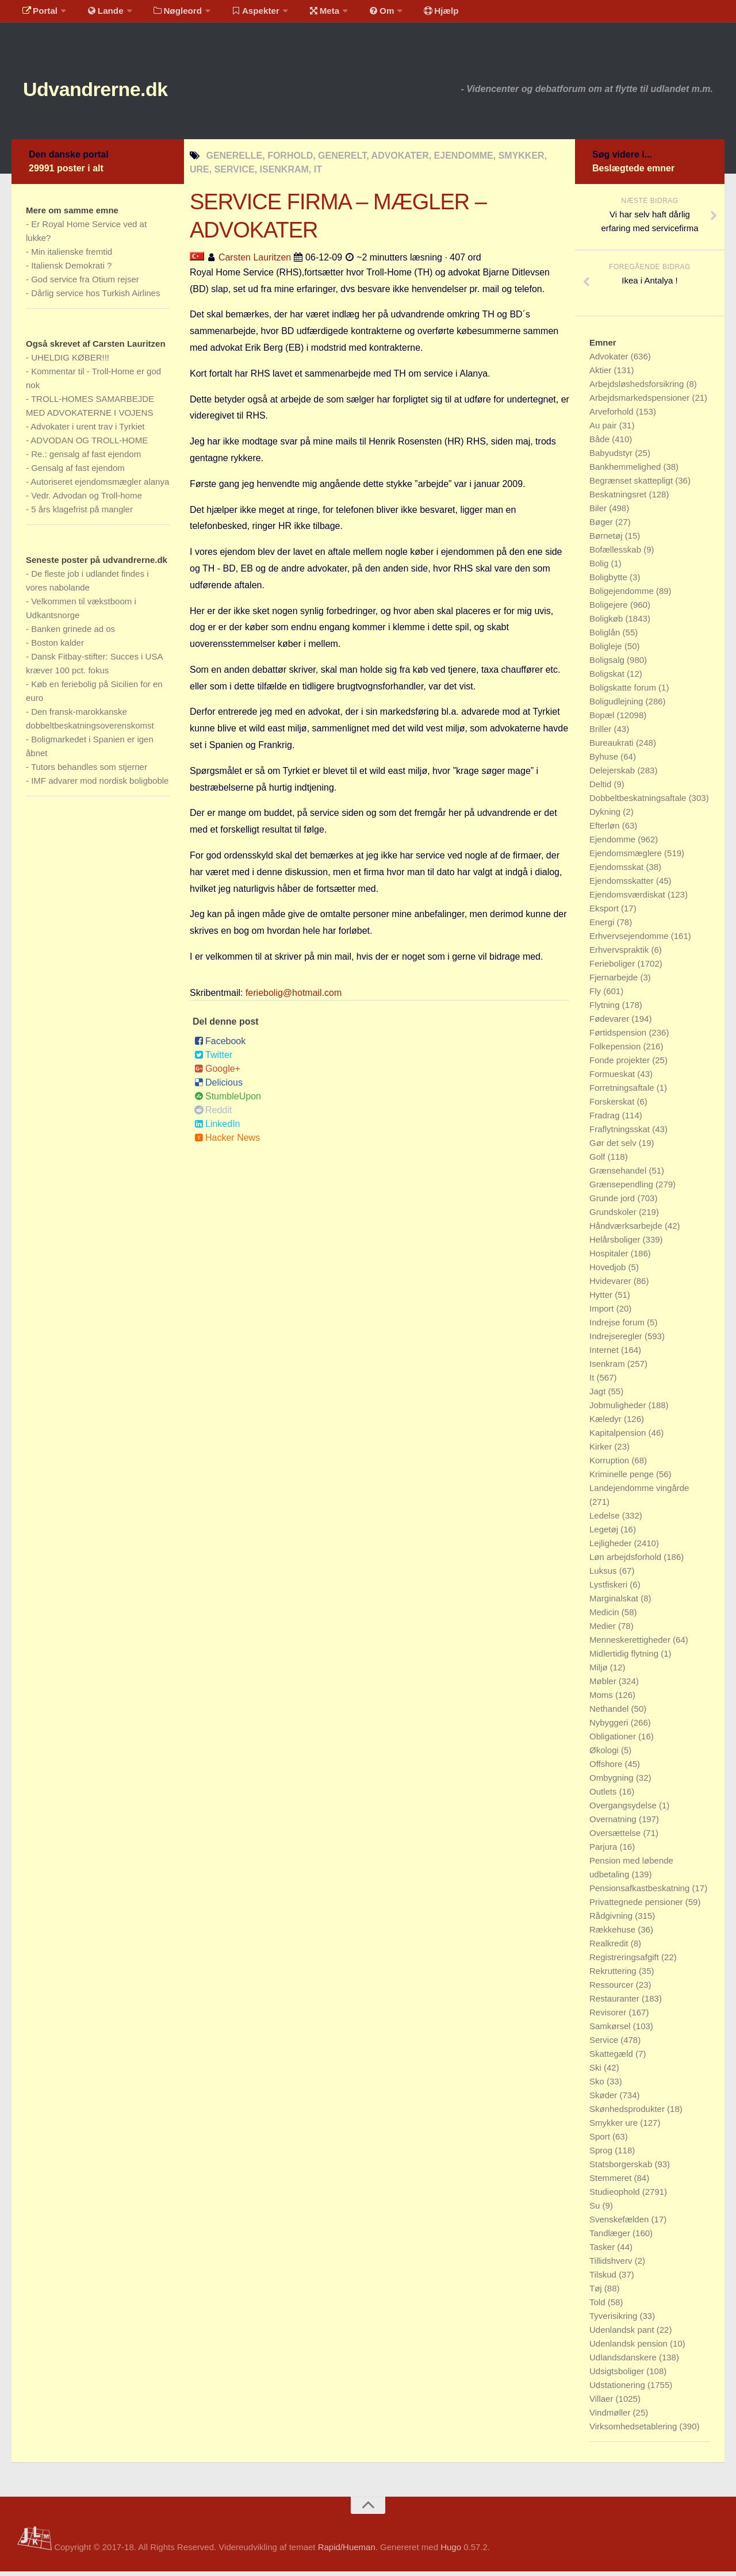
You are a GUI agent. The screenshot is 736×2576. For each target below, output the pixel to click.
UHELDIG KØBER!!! (70, 362)
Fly (596, 995)
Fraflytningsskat (620, 1133)
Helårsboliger (616, 1244)
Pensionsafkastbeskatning (640, 1892)
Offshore (606, 1768)
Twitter (213, 1059)
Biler (599, 513)
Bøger (602, 526)
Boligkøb (607, 623)
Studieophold (615, 2196)
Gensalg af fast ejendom (78, 472)
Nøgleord (168, 14)
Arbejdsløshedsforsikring (637, 388)
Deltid (601, 788)
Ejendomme (613, 844)
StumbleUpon (227, 1101)
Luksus (604, 1575)
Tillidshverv (612, 2265)
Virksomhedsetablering (634, 2431)
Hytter (602, 1299)
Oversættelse (616, 1837)
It (593, 1382)
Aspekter (243, 14)
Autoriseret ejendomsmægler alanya (99, 486)
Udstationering (618, 2389)
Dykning (606, 816)
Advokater (610, 361)
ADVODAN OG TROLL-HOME (89, 445)
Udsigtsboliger (617, 2375)
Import (602, 1313)
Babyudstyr (612, 457)
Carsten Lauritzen (254, 262)
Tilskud (604, 2279)
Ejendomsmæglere (626, 857)
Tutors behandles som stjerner (89, 771)
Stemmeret (611, 2182)
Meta (308, 14)
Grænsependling (622, 1189)
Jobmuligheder (619, 1409)
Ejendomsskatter (622, 885)
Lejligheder (611, 1547)
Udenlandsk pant (623, 2334)
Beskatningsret (619, 499)
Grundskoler (614, 1216)
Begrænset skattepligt (632, 485)
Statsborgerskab (621, 2169)
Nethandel (610, 1713)
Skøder (604, 2099)
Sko (598, 2086)
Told (598, 2307)
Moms (602, 1699)
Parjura (604, 1851)
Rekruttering (614, 1975)
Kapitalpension (619, 1437)
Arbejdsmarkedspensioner (640, 402)
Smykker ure (614, 2127)
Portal (38, 14)
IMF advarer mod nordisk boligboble (99, 785)
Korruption (610, 1465)
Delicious (218, 1087)
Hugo (450, 2552)
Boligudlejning (617, 706)
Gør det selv (614, 1147)
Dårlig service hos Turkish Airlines (95, 297)
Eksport (605, 913)
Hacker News (227, 1142)
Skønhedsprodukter (628, 2113)
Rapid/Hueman (346, 2552)
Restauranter (615, 2003)
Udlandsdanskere (624, 2362)
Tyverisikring (614, 2320)
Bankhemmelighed (626, 471)
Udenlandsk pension (629, 2348)
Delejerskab (613, 775)
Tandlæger (610, 2237)
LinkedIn (217, 1128)
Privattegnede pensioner (637, 1906)
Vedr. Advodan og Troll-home (86, 500)
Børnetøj (607, 540)
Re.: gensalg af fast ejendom (86, 458)
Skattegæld (612, 2058)
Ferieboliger (613, 968)
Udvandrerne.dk (113, 91)
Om (362, 14)
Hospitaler (610, 1258)
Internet (605, 1354)
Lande (99, 14)
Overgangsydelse (624, 1810)
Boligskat (608, 678)
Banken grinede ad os (73, 633)
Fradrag (605, 1120)
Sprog (602, 2155)
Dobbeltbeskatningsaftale (639, 802)
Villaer (602, 2403)
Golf (598, 1161)
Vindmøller (611, 2417)
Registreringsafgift (625, 1961)
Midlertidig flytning (625, 1658)
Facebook (220, 1046)
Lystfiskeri (609, 1589)
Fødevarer (610, 1023)
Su (596, 2210)
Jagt (598, 1396)
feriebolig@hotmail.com (294, 997)
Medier (603, 1630)
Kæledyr (606, 1423)
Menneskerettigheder (631, 1644)
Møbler (604, 1685)
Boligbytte (609, 581)
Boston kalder (57, 647)
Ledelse (605, 1520)
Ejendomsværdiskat (628, 899)
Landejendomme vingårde (639, 1492)
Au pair (604, 430)
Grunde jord (613, 1203)
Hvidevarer (611, 1285)
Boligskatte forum (623, 692)
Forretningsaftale (623, 1092)
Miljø (599, 1672)
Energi (603, 926)
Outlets (604, 1796)
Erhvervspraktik (620, 954)
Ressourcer (612, 1989)
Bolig (600, 568)
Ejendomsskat (617, 871)
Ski (596, 2072)
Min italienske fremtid (71, 256)
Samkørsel (611, 2030)
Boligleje (606, 651)
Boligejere (609, 609)
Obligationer (613, 1741)
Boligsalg (608, 664)
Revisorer (608, 2017)
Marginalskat (615, 1603)
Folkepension (616, 1051)
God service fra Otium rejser (85, 284)
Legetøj (604, 1534)
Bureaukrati (612, 747)
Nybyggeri (610, 1727)
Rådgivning (612, 1920)
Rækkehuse (613, 1934)
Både (600, 443)
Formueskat (613, 1078)
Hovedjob (608, 1271)
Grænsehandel (619, 1175)
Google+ (217, 1073)
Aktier (601, 374)
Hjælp (417, 14)
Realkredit (610, 1948)
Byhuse (604, 761)
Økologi (605, 1754)
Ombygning (612, 1782)
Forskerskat (613, 1106)
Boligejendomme (622, 595)
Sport (600, 2141)
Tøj (596, 2293)
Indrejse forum (618, 1327)
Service (604, 2044)
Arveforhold (612, 416)
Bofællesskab (616, 554)
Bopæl (603, 719)
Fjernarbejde (614, 982)
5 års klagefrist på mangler (82, 514)
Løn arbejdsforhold (626, 1561)
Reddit (213, 1115)
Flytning (605, 1009)
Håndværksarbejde (627, 1230)
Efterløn (605, 830)
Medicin (605, 1616)
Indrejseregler (617, 1341)
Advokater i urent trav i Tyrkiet (87, 431)
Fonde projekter (620, 1065)
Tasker (603, 2251)
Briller (601, 733)
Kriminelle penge (622, 1478)
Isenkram (608, 1368)
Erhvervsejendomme (630, 940)
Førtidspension (619, 1037)
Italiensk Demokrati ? (71, 270)
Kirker (601, 1451)
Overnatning (614, 1823)
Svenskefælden (620, 2224)
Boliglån (606, 637)
